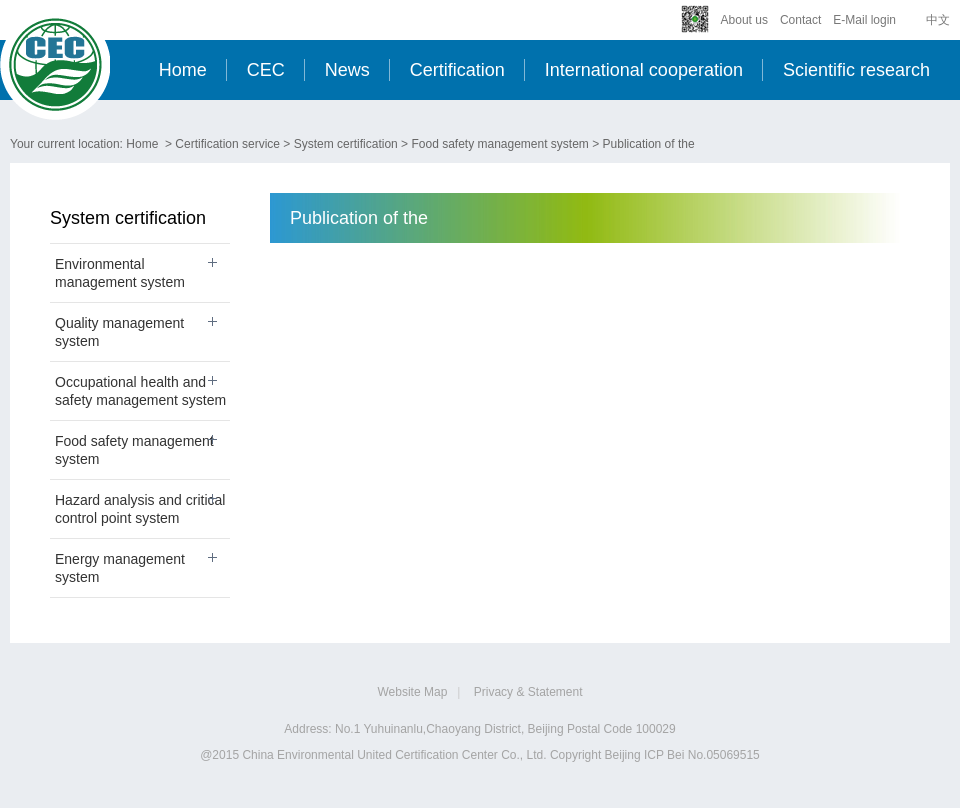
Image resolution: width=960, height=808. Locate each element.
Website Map (413, 692)
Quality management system (119, 332)
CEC (266, 70)
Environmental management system (120, 273)
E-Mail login (864, 20)
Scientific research (856, 70)
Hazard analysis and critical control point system (140, 509)
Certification (457, 70)
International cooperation (644, 70)
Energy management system (120, 568)
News (347, 70)
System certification (346, 144)
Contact (800, 20)
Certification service (227, 144)
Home (183, 70)
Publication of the (649, 144)
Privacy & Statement (528, 692)
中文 (938, 20)
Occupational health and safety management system (140, 391)
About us (744, 20)
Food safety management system (499, 144)
